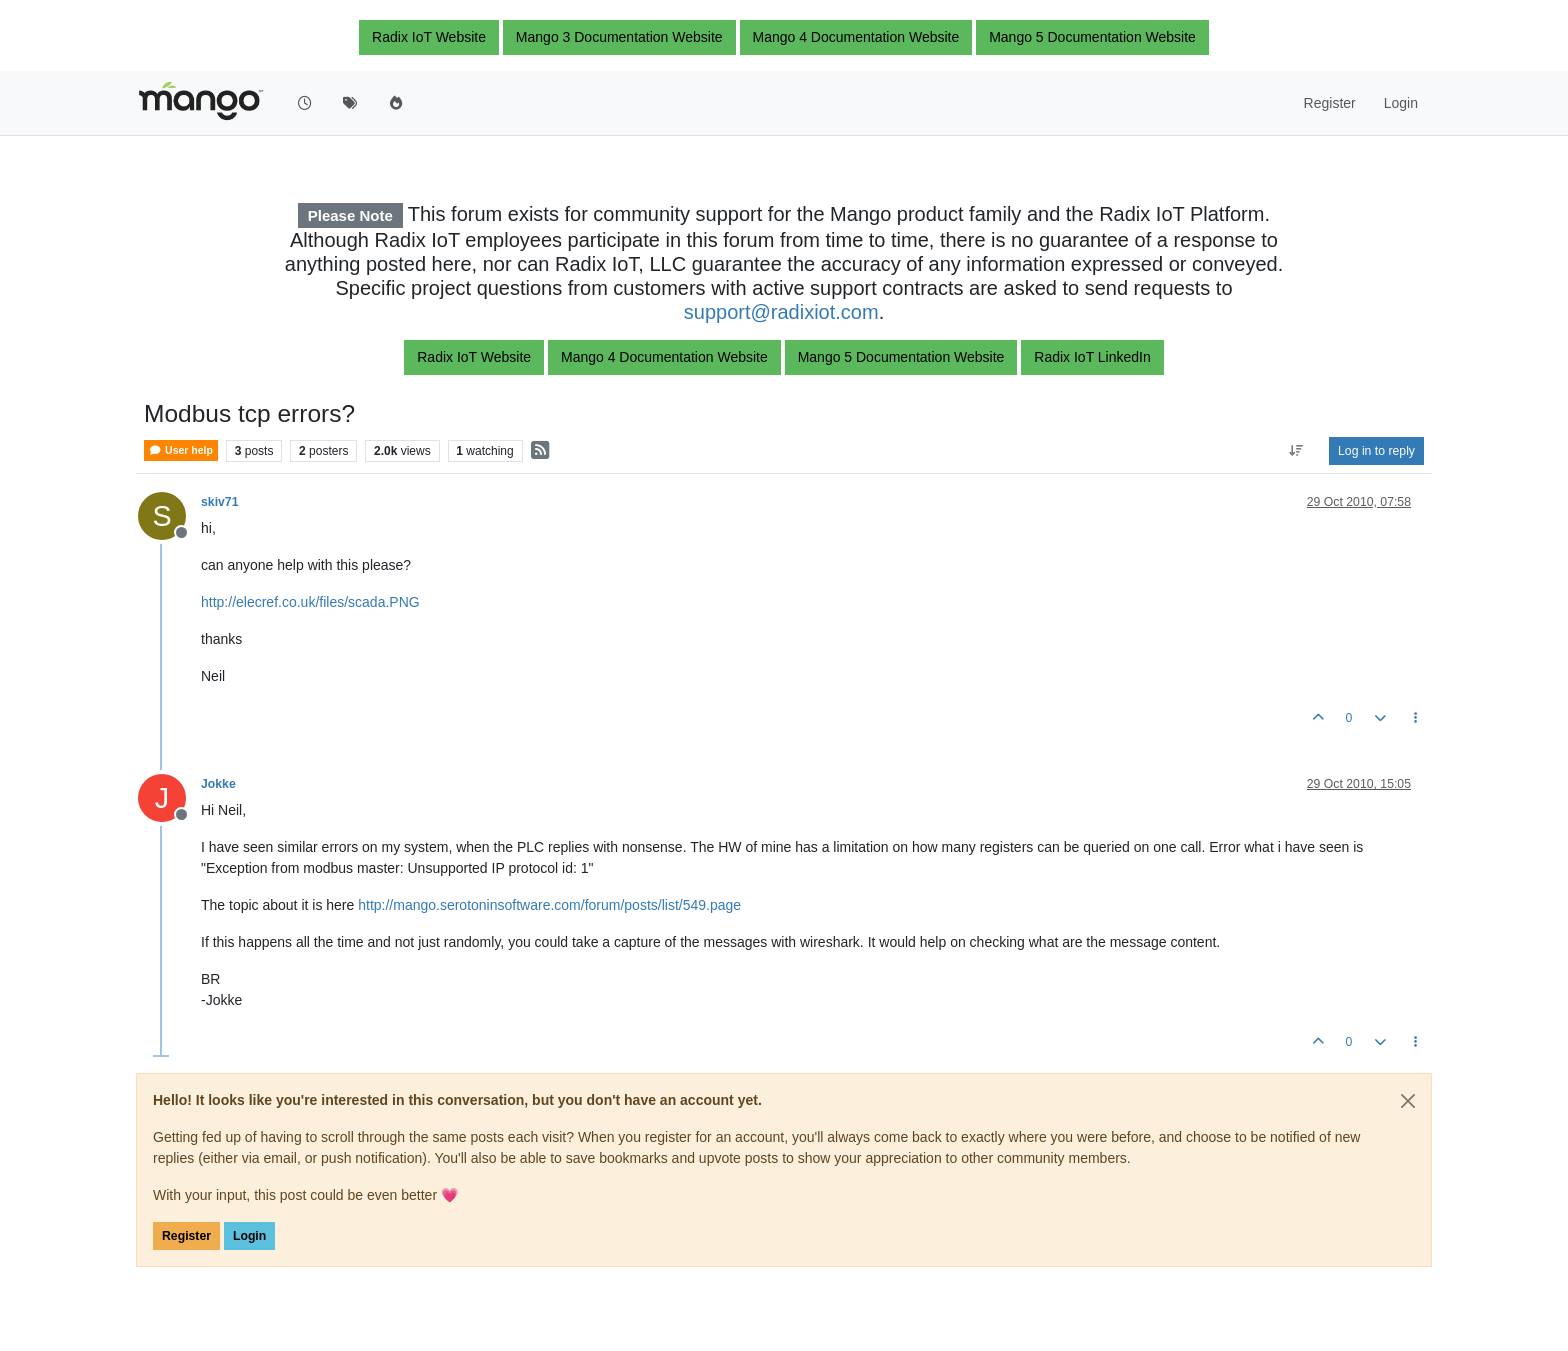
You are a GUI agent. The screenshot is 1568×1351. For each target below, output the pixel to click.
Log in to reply (1376, 451)
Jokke (218, 784)
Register (186, 1236)
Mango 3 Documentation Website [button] (619, 37)
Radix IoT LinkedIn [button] (1092, 357)
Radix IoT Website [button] (429, 37)
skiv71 (219, 502)
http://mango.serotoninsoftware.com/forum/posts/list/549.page (549, 905)
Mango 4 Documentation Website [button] (856, 37)
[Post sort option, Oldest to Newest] (1296, 451)
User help (181, 450)
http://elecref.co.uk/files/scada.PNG (310, 602)
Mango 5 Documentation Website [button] (1092, 37)
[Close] (1408, 1101)
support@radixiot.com (781, 312)
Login (249, 1236)
